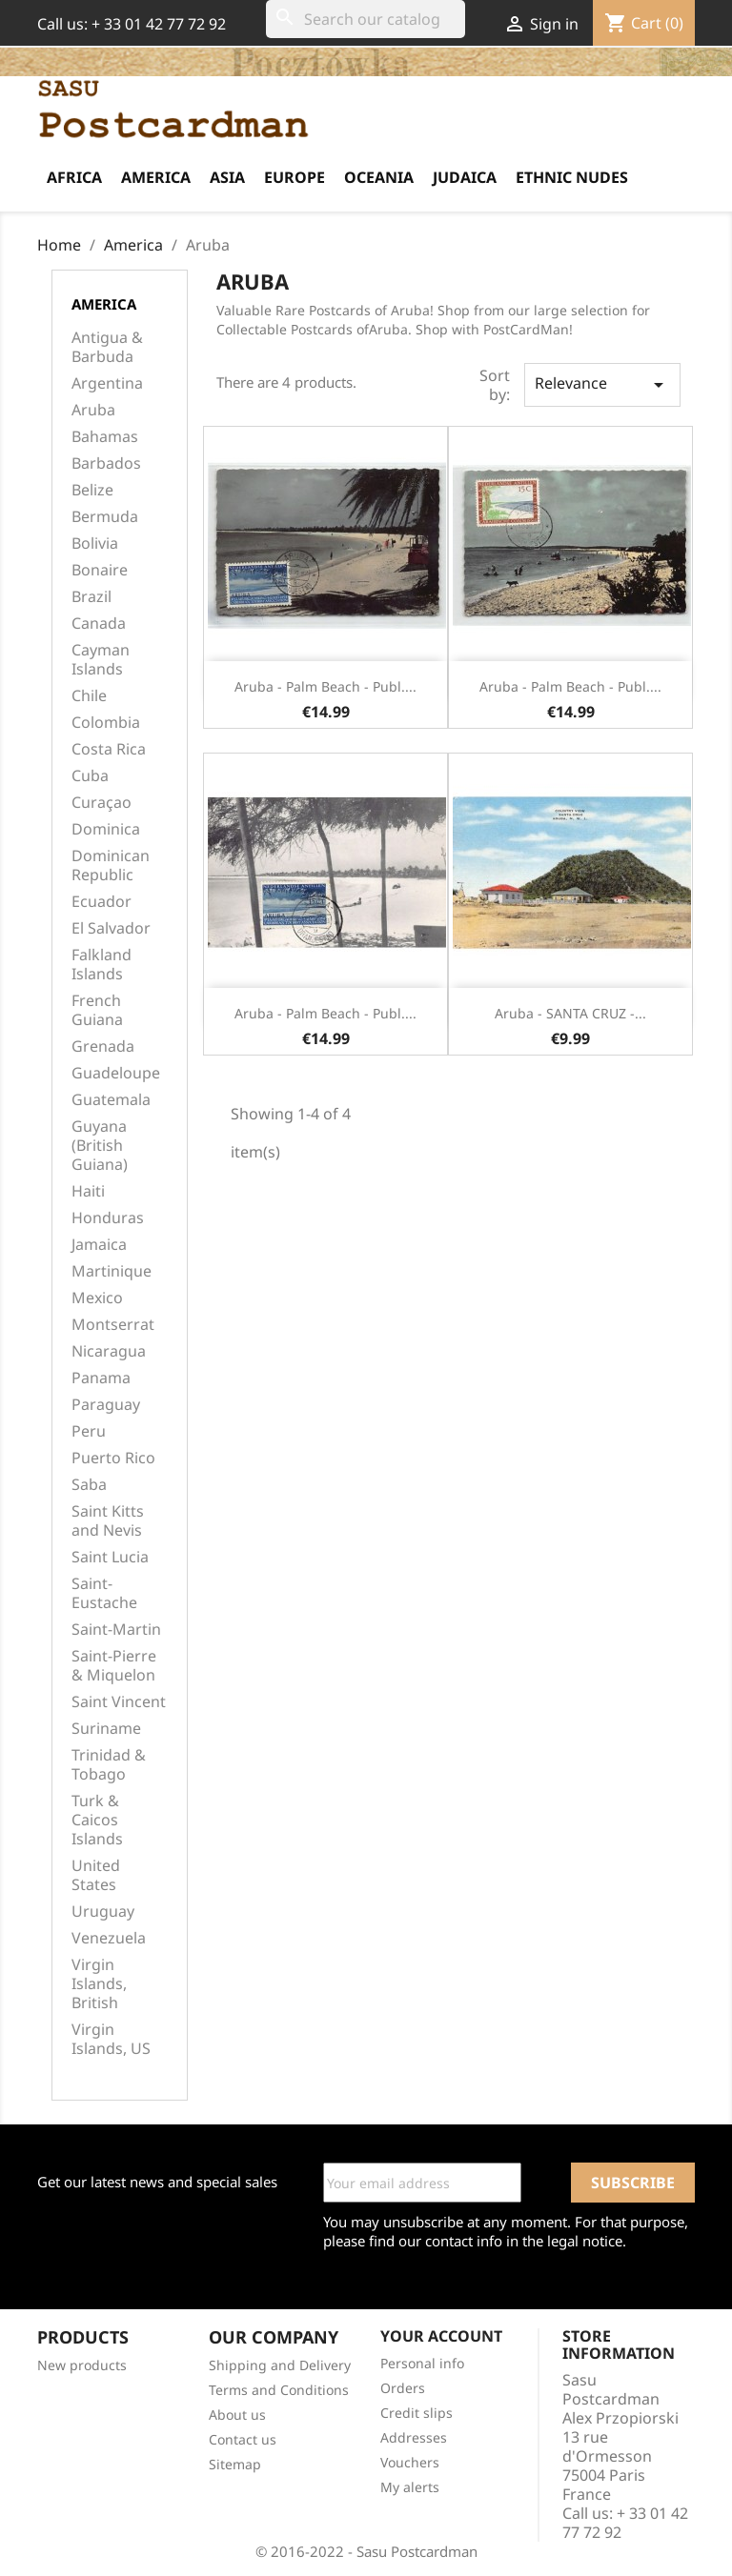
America (156, 177)
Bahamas (104, 437)
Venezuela (108, 1938)
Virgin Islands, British (99, 1984)
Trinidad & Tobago (108, 1764)
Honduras (107, 1218)
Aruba (93, 410)
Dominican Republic (110, 865)
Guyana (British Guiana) (99, 1146)
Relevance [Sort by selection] (602, 384)
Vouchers (409, 2462)
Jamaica (99, 1245)
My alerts (409, 2487)
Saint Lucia (110, 1557)
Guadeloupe (115, 1073)
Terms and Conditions (279, 2390)
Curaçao (101, 803)
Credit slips (416, 2413)
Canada (98, 624)
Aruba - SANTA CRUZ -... (570, 1013)
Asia (227, 177)
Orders (402, 2388)
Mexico (97, 1298)
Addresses (413, 2437)
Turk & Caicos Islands (97, 1820)
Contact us (242, 2439)
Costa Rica (108, 749)
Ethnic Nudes (572, 177)
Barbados (106, 463)
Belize (92, 490)
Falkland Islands (101, 964)
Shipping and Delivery (280, 2365)
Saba (89, 1485)
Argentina (107, 383)
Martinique (111, 1271)
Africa (74, 177)
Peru (88, 1431)
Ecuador (101, 902)
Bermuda (104, 517)
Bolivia (94, 543)
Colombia (105, 723)
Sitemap (235, 2464)
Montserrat (112, 1325)
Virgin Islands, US (111, 2039)
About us (237, 2414)
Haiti (88, 1191)
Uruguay (102, 1912)
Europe (294, 177)
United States (95, 1875)
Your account (441, 2335)
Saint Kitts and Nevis (107, 1520)
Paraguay (105, 1405)
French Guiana (97, 1010)
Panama (101, 1378)
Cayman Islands (100, 659)
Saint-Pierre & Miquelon (113, 1665)
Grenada (102, 1046)
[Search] (365, 19)
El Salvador (111, 928)
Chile (89, 696)
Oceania (379, 177)
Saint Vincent (118, 1702)
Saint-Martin (116, 1630)
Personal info (422, 2363)
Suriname (106, 1729)
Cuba (90, 776)
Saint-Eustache (104, 1593)
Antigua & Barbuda (107, 347)
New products (82, 2365)
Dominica (105, 829)
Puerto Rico (113, 1458)
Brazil (91, 597)
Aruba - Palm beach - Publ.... (325, 686)
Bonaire (99, 570)
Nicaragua (108, 1351)
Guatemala (111, 1100)
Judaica (465, 177)
